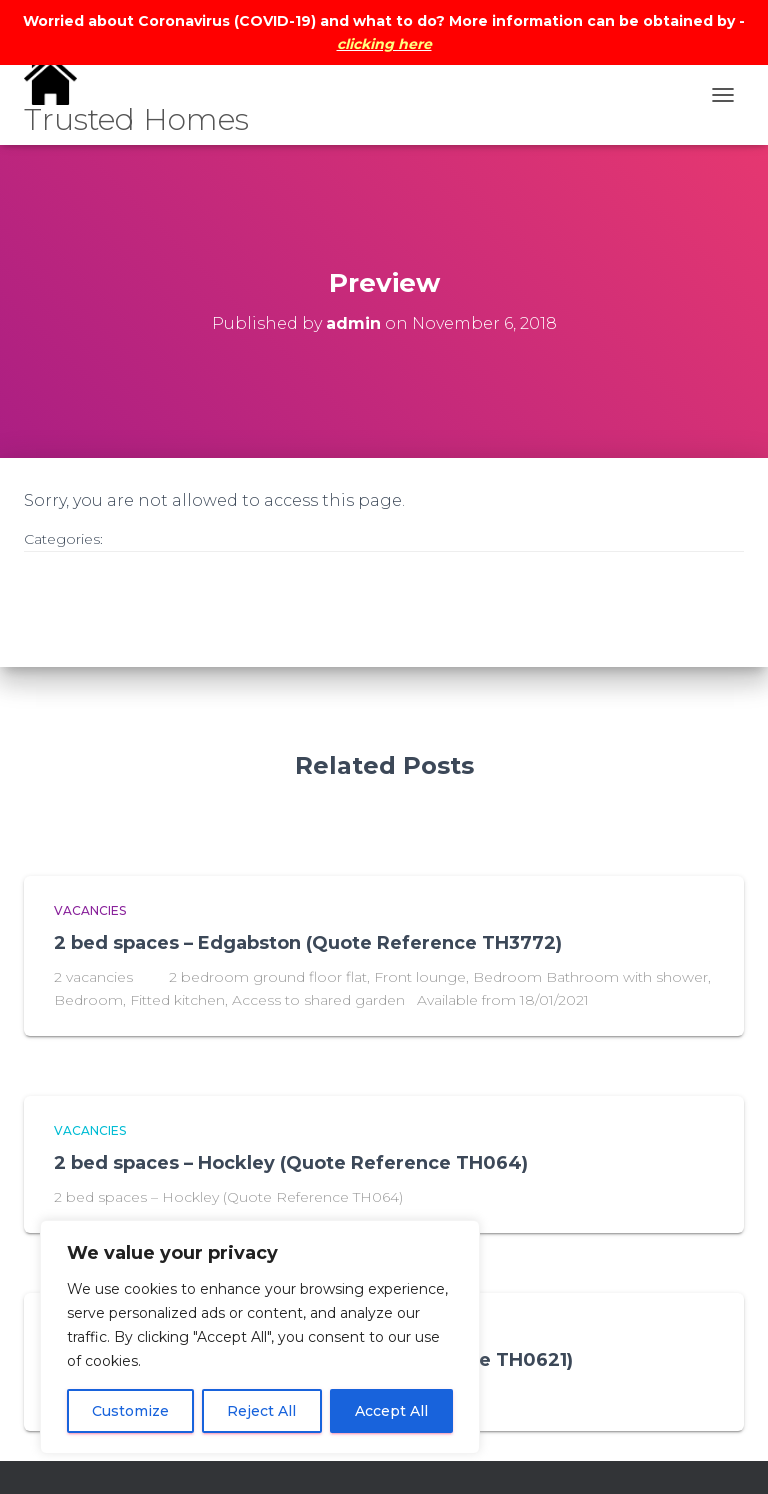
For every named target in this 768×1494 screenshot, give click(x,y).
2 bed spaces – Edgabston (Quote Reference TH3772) (308, 943)
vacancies (90, 910)
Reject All (261, 1411)
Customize (130, 1411)
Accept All (391, 1411)
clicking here (384, 44)
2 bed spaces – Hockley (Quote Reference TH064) (291, 1163)
